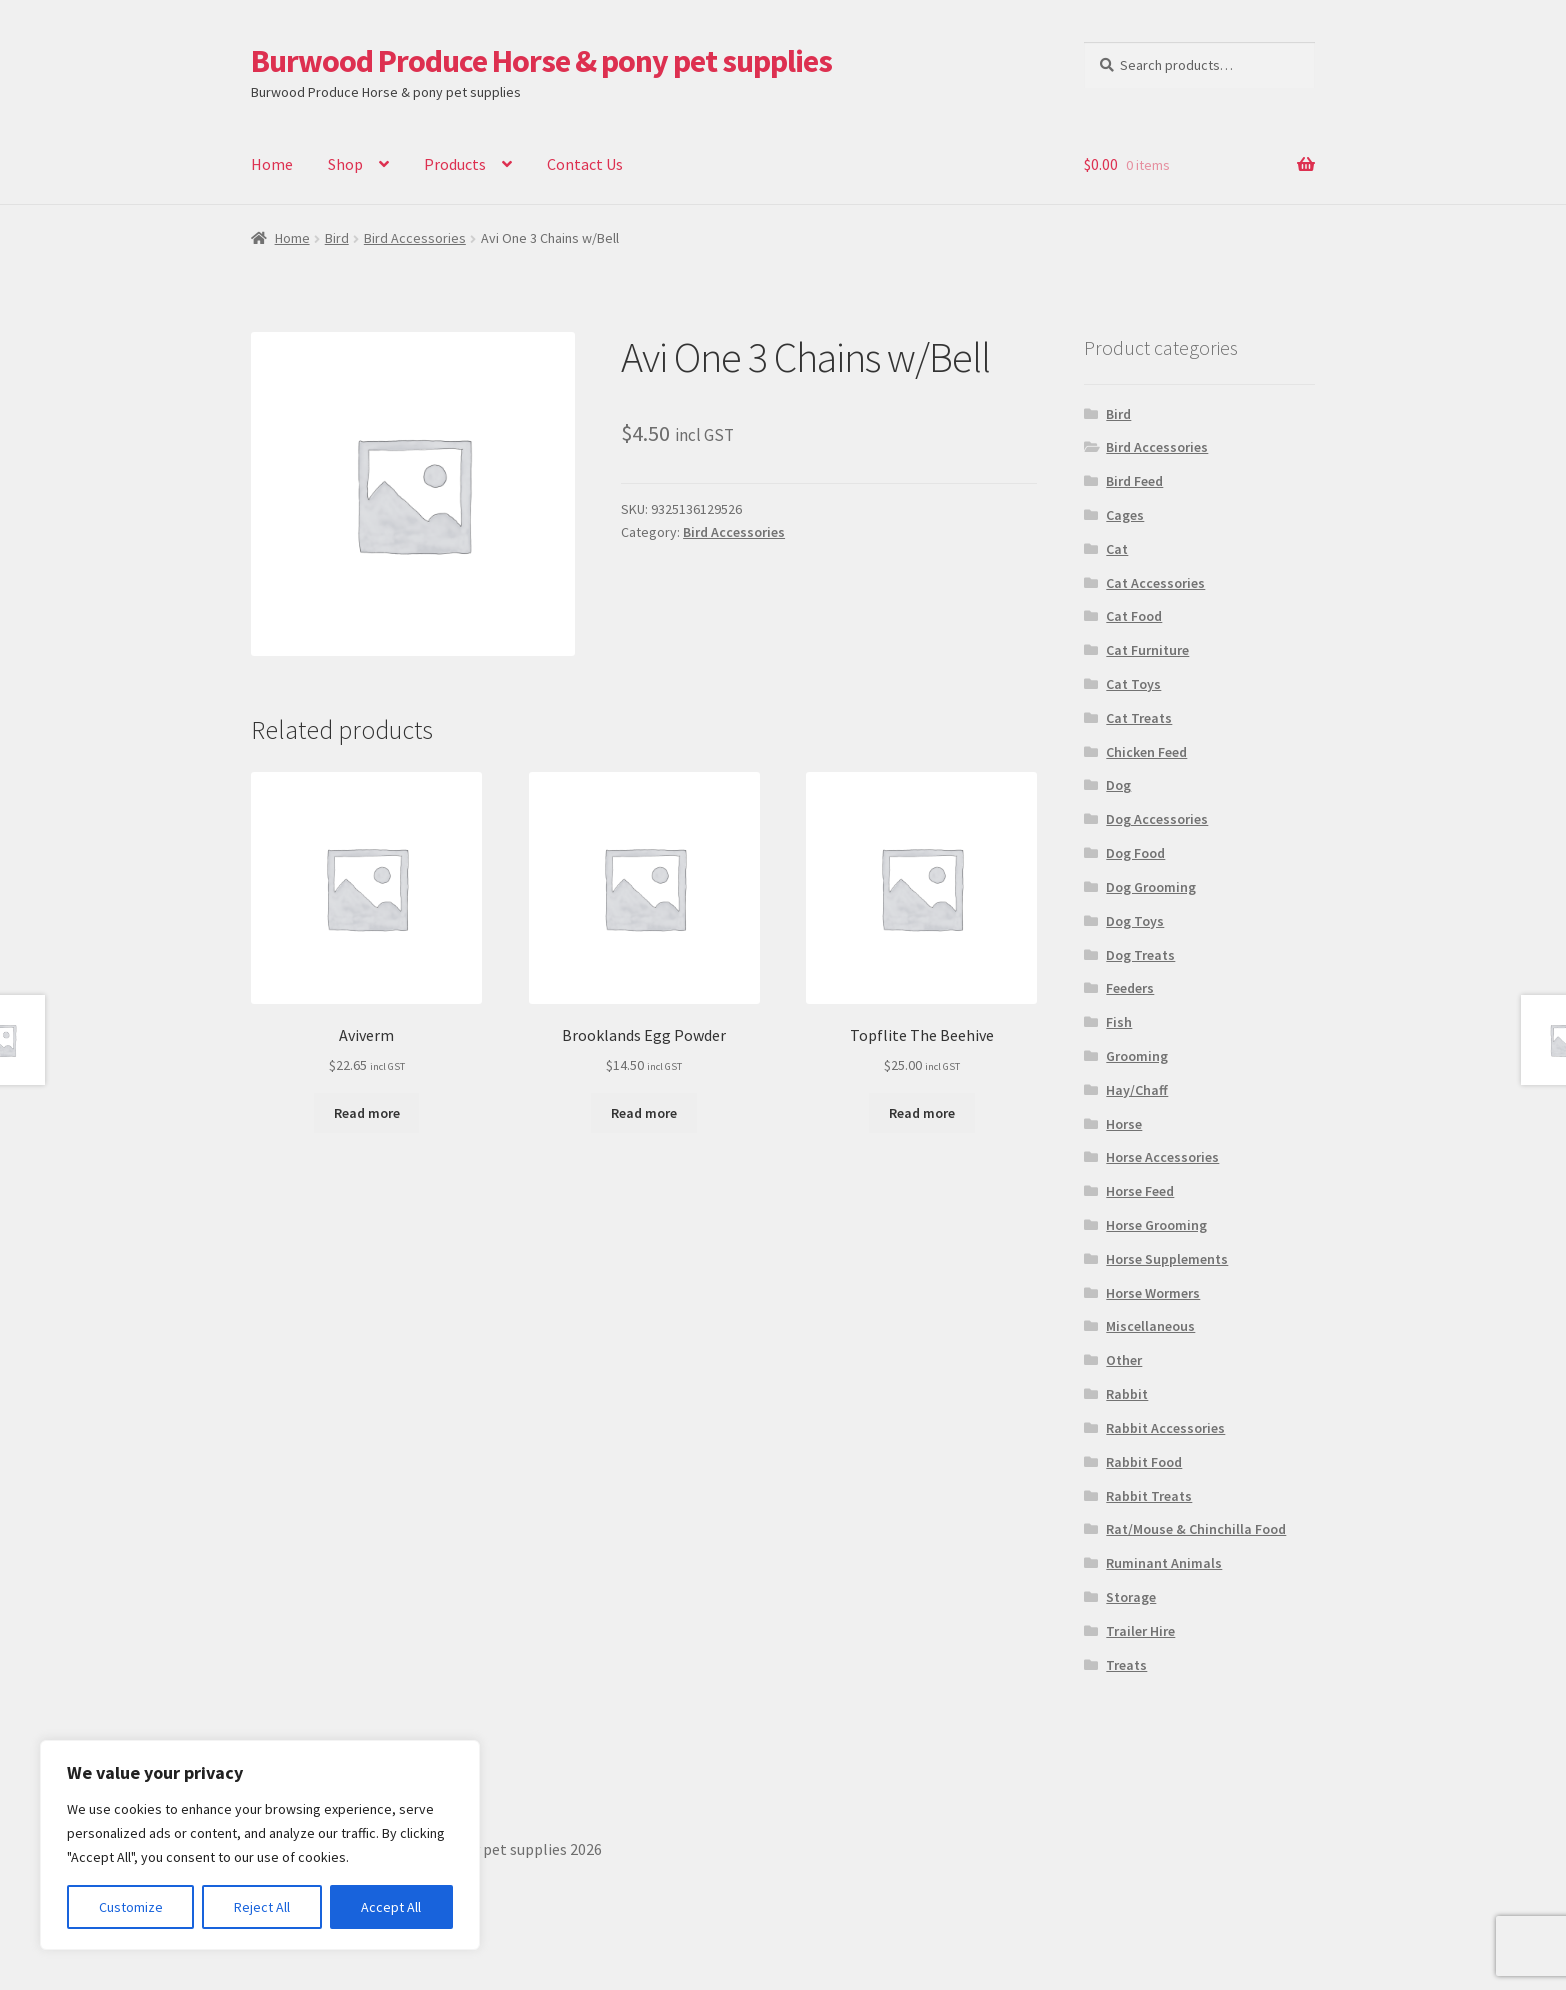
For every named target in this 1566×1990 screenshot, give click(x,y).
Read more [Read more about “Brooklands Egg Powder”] (644, 1113)
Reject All (262, 1907)
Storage (1131, 1597)
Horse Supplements (1167, 1259)
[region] (260, 1845)
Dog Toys (1135, 921)
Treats (1126, 1665)
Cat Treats (1139, 718)
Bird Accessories (415, 238)
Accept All (391, 1907)
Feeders (1130, 988)
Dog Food (1135, 853)
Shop (345, 164)
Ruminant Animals (1164, 1563)
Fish (1119, 1022)
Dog (1118, 785)
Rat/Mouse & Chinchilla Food (1196, 1529)
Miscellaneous (1150, 1326)
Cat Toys (1133, 684)
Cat (1117, 549)
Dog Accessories (1157, 819)
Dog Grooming (1151, 887)
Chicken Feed (1146, 752)
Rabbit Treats (1149, 1496)
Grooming (1137, 1056)
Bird (337, 238)
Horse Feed (1140, 1191)
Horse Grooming (1156, 1225)
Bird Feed (1134, 481)
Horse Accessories (1162, 1157)
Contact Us (585, 164)
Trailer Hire (1140, 1631)
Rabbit (1127, 1394)
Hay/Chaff (1137, 1090)
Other (1124, 1360)
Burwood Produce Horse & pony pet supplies (541, 61)
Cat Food (1134, 616)
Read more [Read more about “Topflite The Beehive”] (922, 1113)
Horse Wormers (1153, 1293)
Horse (1124, 1124)
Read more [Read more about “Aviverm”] (367, 1113)
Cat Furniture (1147, 650)
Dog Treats (1140, 955)
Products (455, 164)
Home (272, 164)
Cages (1125, 515)
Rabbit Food (1144, 1462)
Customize (131, 1907)
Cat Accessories (1155, 583)
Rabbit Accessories (1165, 1428)
